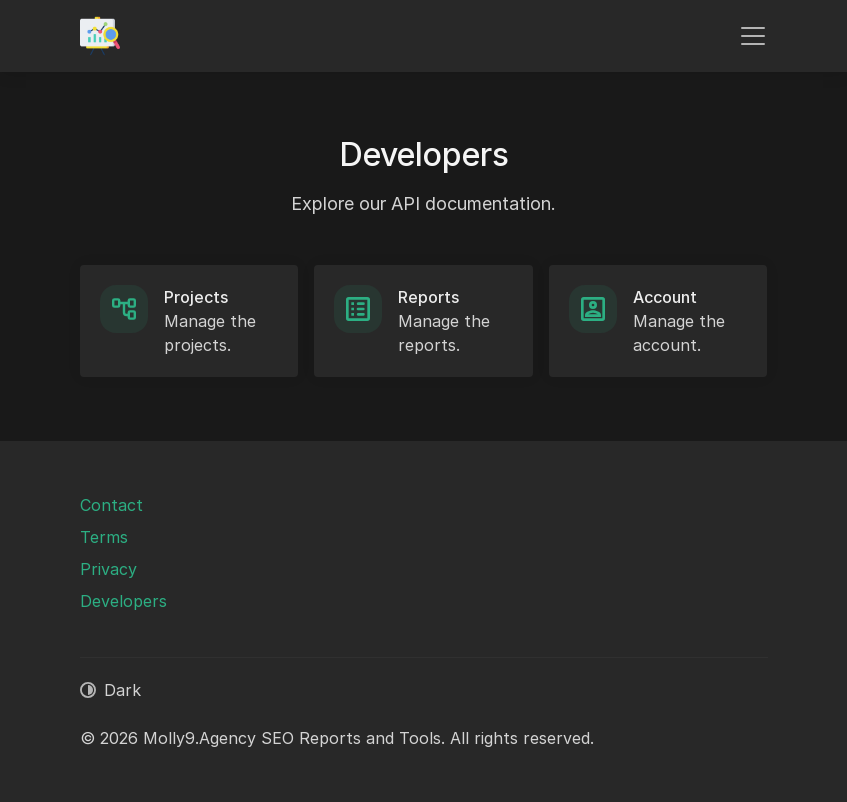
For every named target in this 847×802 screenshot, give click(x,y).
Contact (111, 505)
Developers (123, 601)
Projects (196, 297)
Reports (428, 297)
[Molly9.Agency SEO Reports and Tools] (100, 36)
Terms (104, 537)
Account (665, 297)
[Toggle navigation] (753, 36)
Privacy (108, 569)
